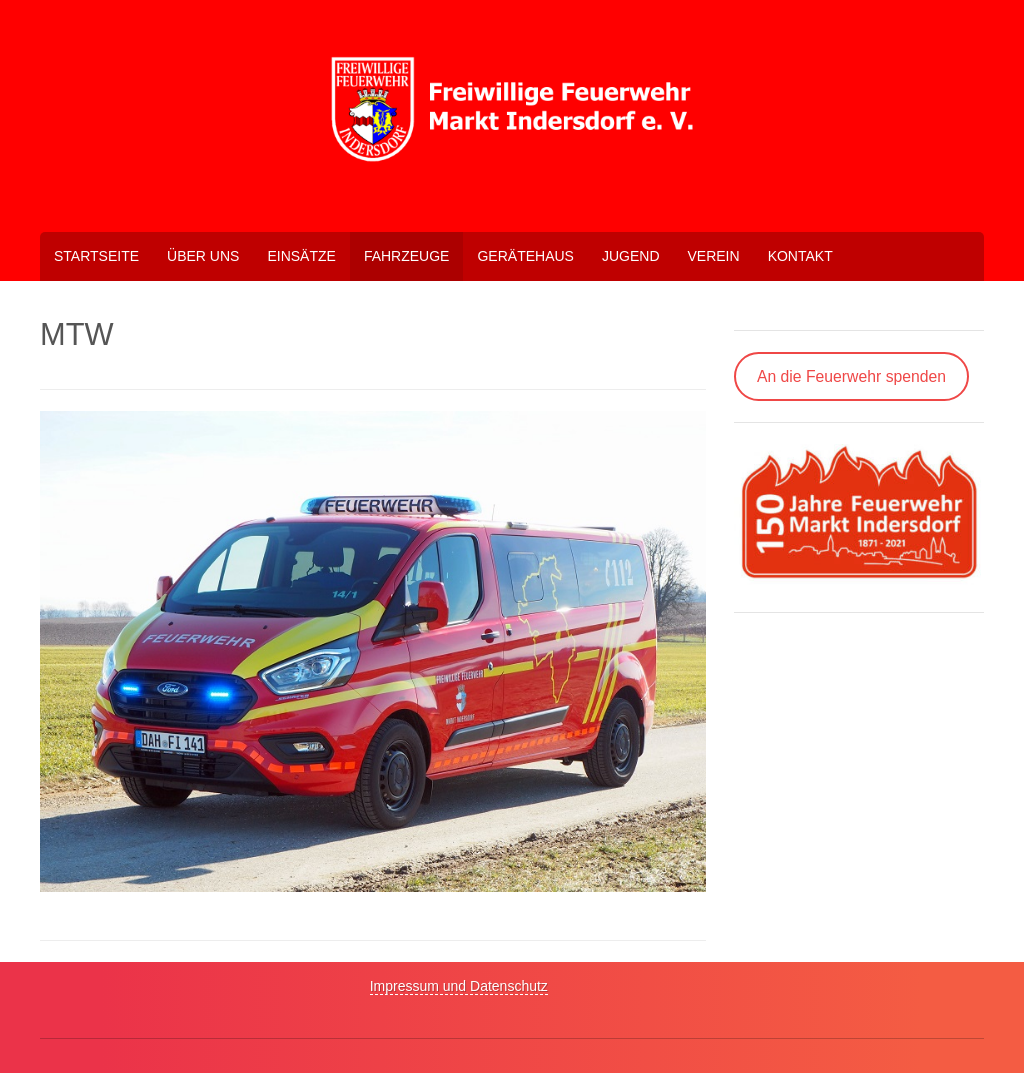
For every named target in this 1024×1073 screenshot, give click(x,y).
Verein (714, 256)
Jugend (631, 256)
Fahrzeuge (407, 256)
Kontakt (800, 256)
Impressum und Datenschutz (459, 986)
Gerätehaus (525, 256)
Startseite (96, 256)
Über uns (203, 256)
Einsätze (301, 256)
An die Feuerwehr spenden (851, 376)
